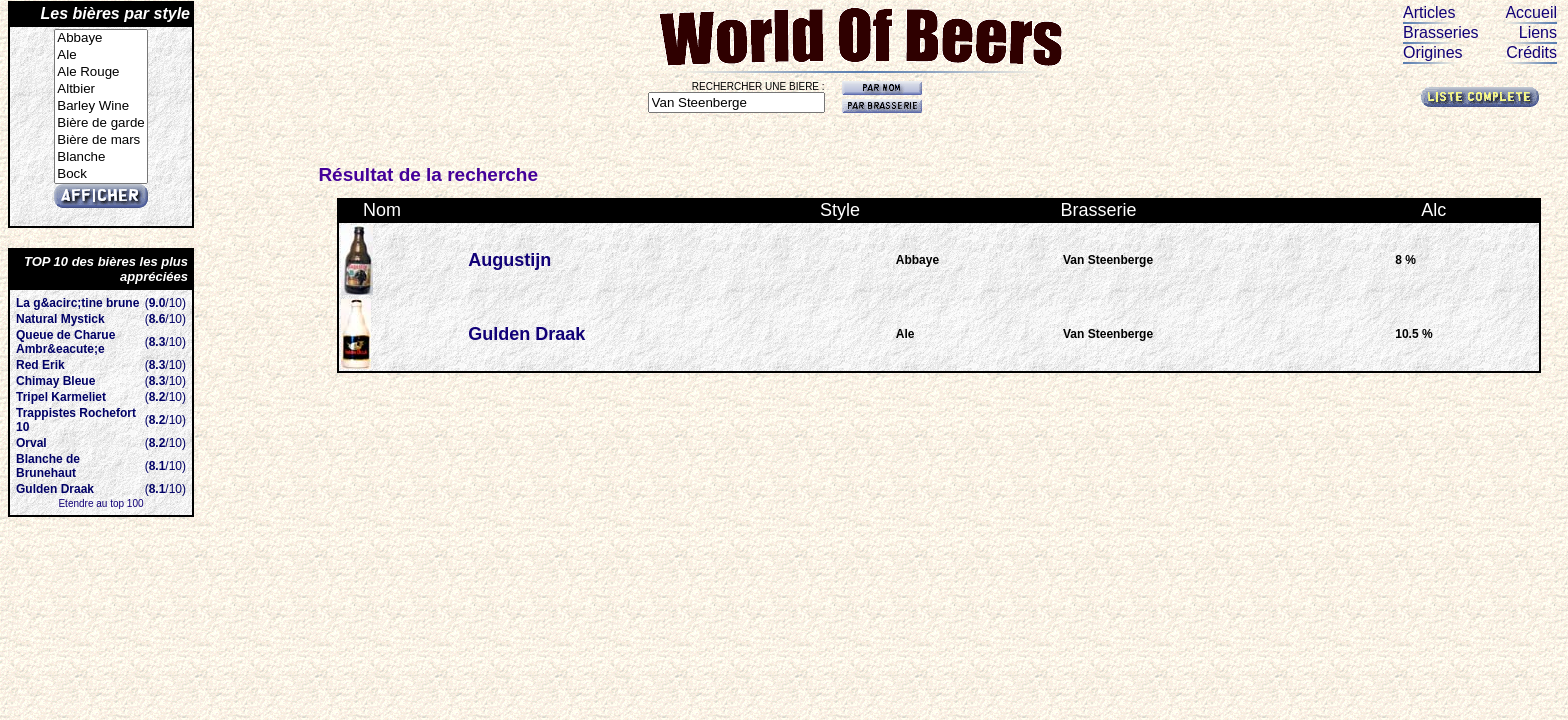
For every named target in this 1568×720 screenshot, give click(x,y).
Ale (100, 55)
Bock (100, 174)
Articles (1429, 12)
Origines (1433, 52)
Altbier (100, 89)
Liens (1538, 32)
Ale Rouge (100, 72)
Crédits (1531, 52)
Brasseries (1441, 32)
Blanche (100, 157)
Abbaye (100, 38)
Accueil (1531, 12)
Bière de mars (100, 140)
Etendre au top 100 (100, 503)
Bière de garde (100, 123)
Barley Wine (100, 106)
